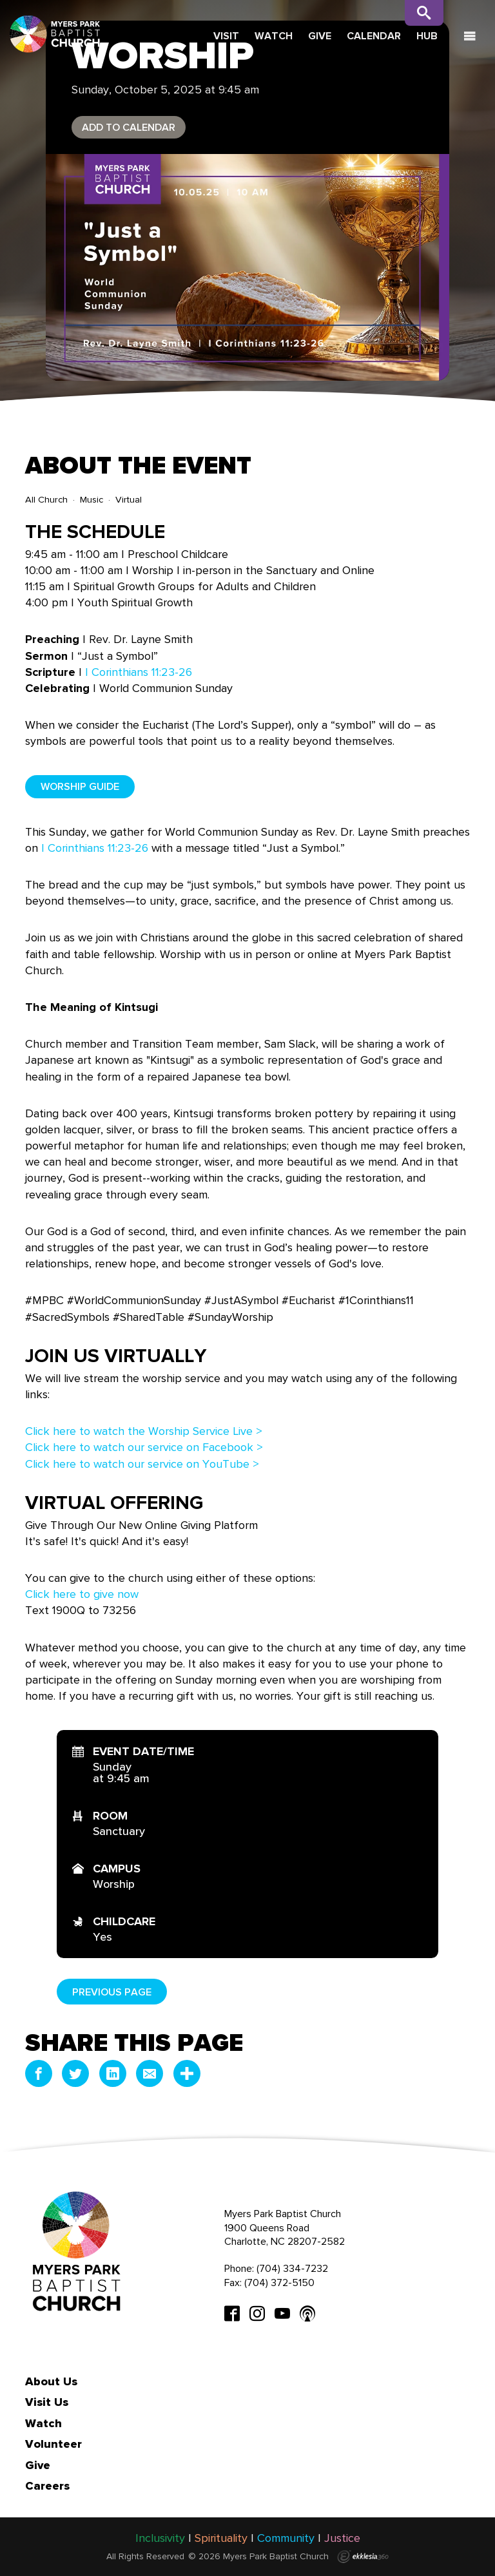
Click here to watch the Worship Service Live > (143, 1431)
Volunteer (53, 2444)
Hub (427, 35)
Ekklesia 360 (363, 2556)
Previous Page (111, 1992)
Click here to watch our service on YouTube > (142, 1464)
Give (319, 35)
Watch (274, 35)
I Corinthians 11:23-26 (138, 672)
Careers (47, 2485)
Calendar (374, 35)
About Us (51, 2381)
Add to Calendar (128, 127)
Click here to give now (82, 1594)
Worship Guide (80, 786)
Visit (226, 35)
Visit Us (46, 2402)
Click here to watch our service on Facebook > (144, 1447)
